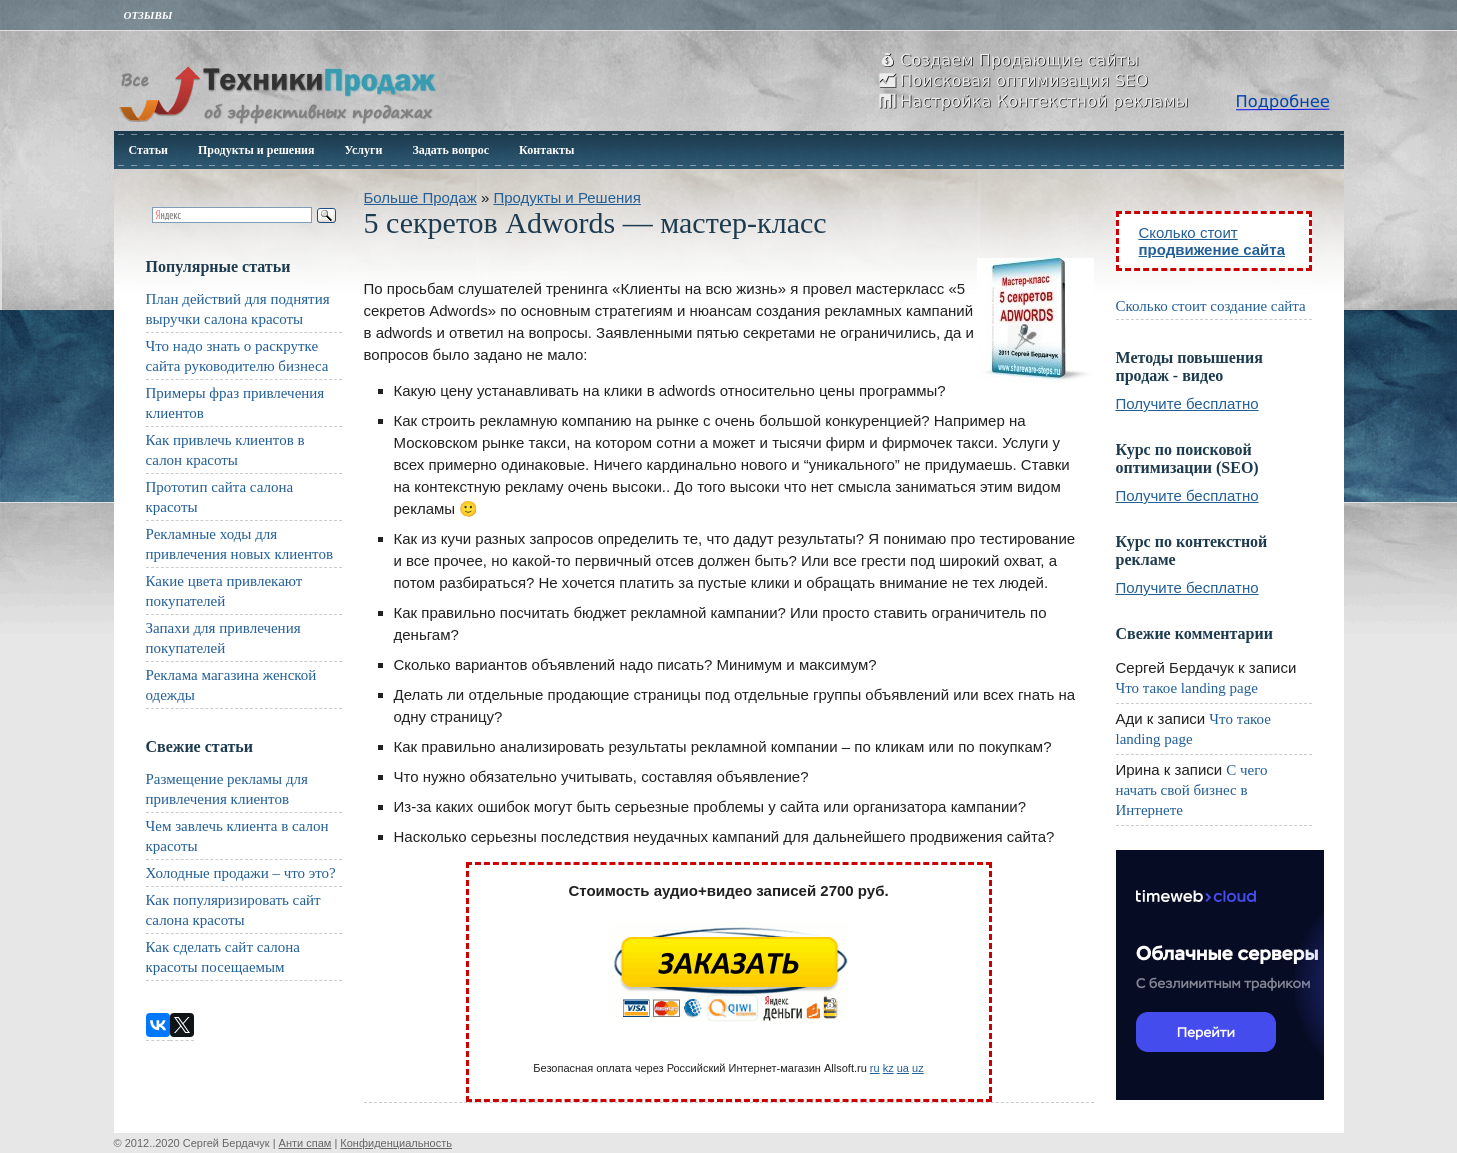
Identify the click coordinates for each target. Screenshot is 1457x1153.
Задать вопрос (450, 150)
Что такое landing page (1187, 688)
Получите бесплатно (1187, 403)
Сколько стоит (1212, 241)
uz (918, 1068)
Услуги (364, 150)
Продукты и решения (256, 150)
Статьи (148, 150)
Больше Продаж (420, 197)
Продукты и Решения (566, 197)
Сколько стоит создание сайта (1211, 306)
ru (875, 1068)
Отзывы (148, 15)
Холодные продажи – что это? (241, 873)
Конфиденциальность (396, 1143)
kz (888, 1068)
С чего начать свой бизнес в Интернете (1192, 790)
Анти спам (305, 1143)
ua (903, 1068)
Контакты (546, 150)
